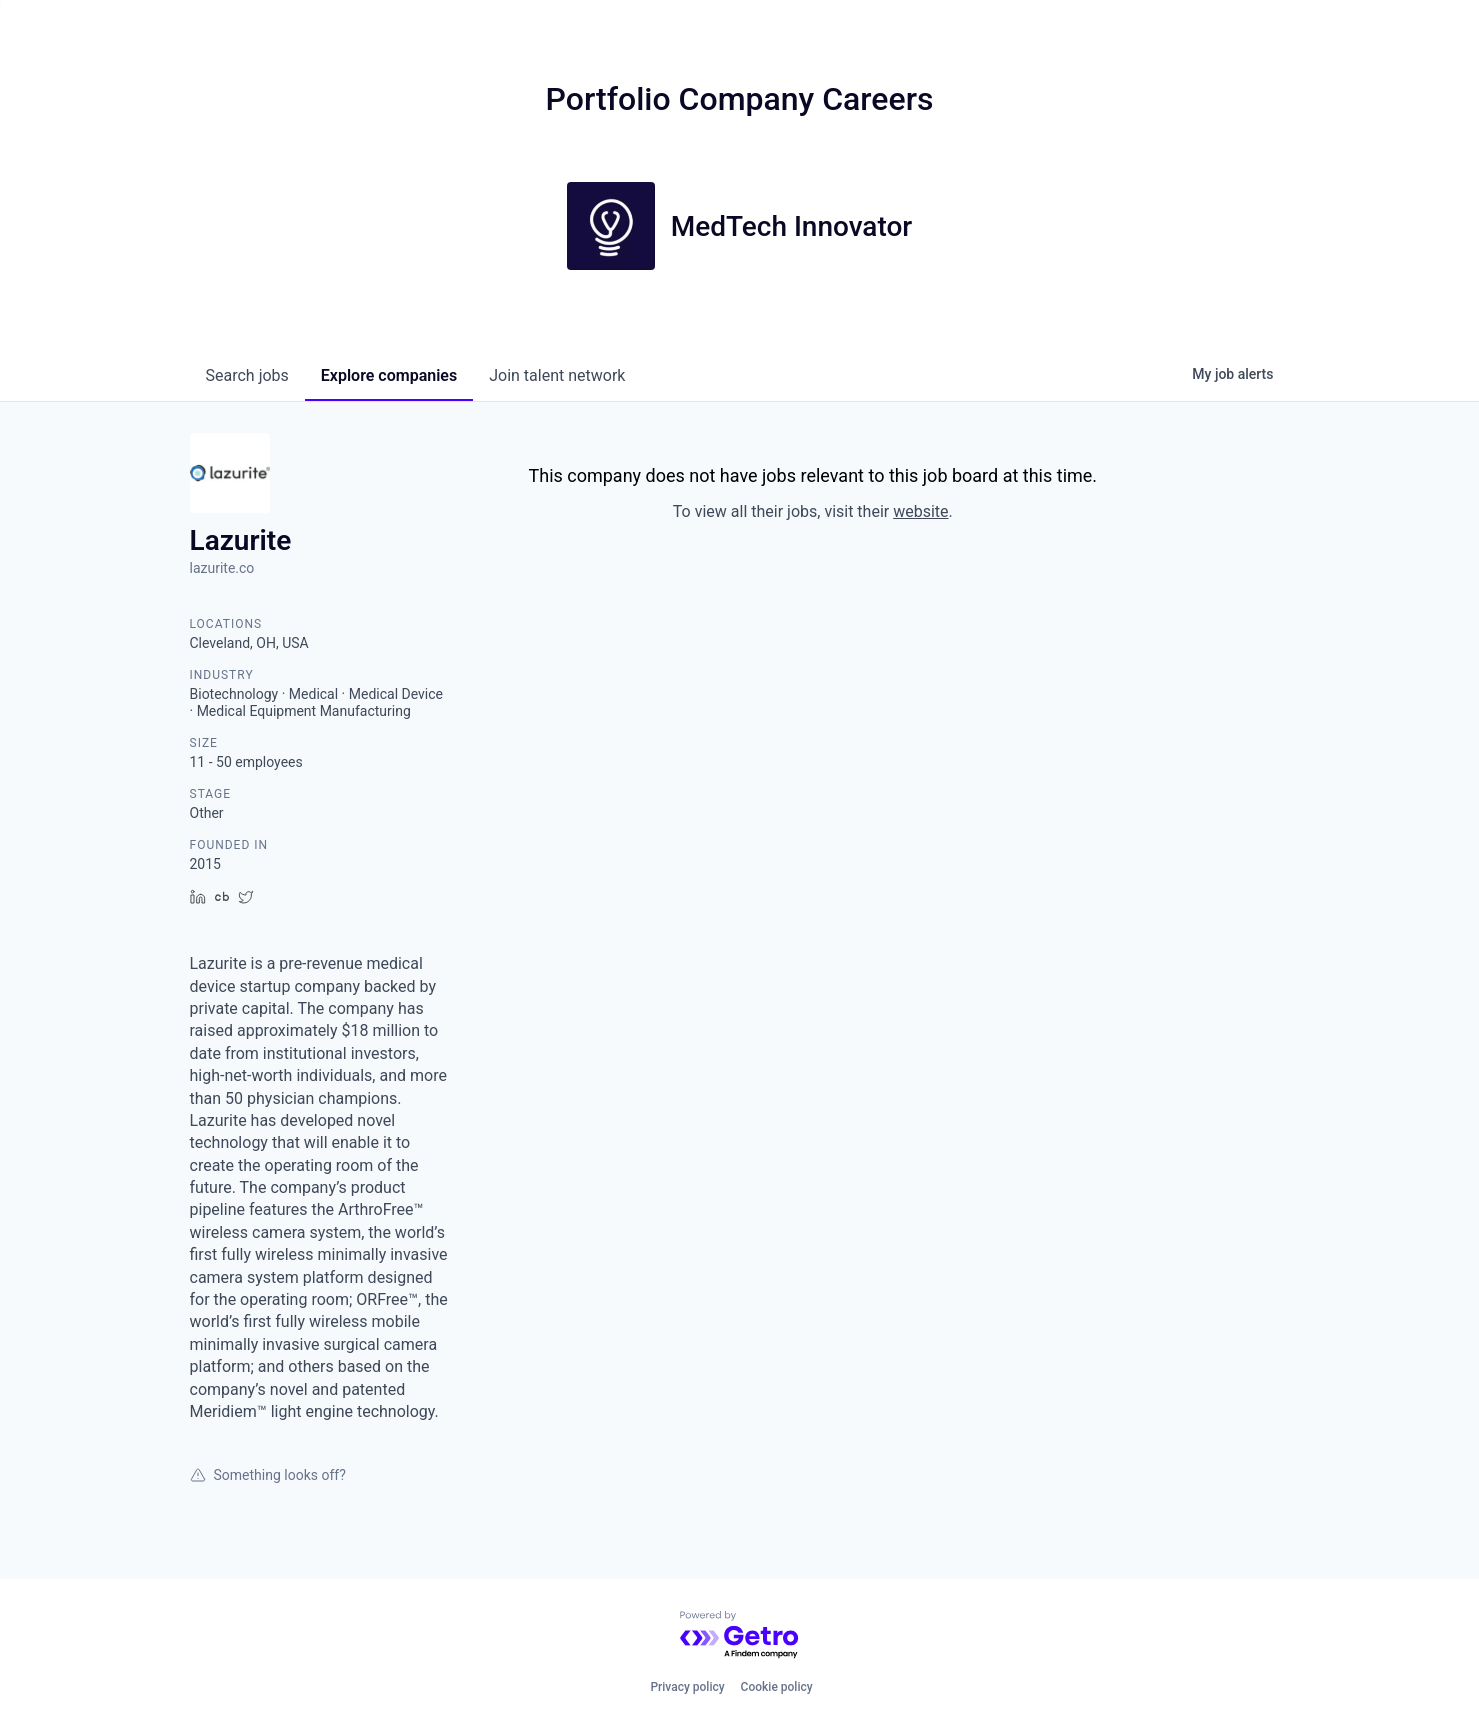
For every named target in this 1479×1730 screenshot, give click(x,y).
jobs (247, 375)
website (920, 511)
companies (389, 375)
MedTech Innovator (792, 226)
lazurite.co (222, 568)
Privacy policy (687, 1687)
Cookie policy (777, 1687)
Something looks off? (268, 1475)
